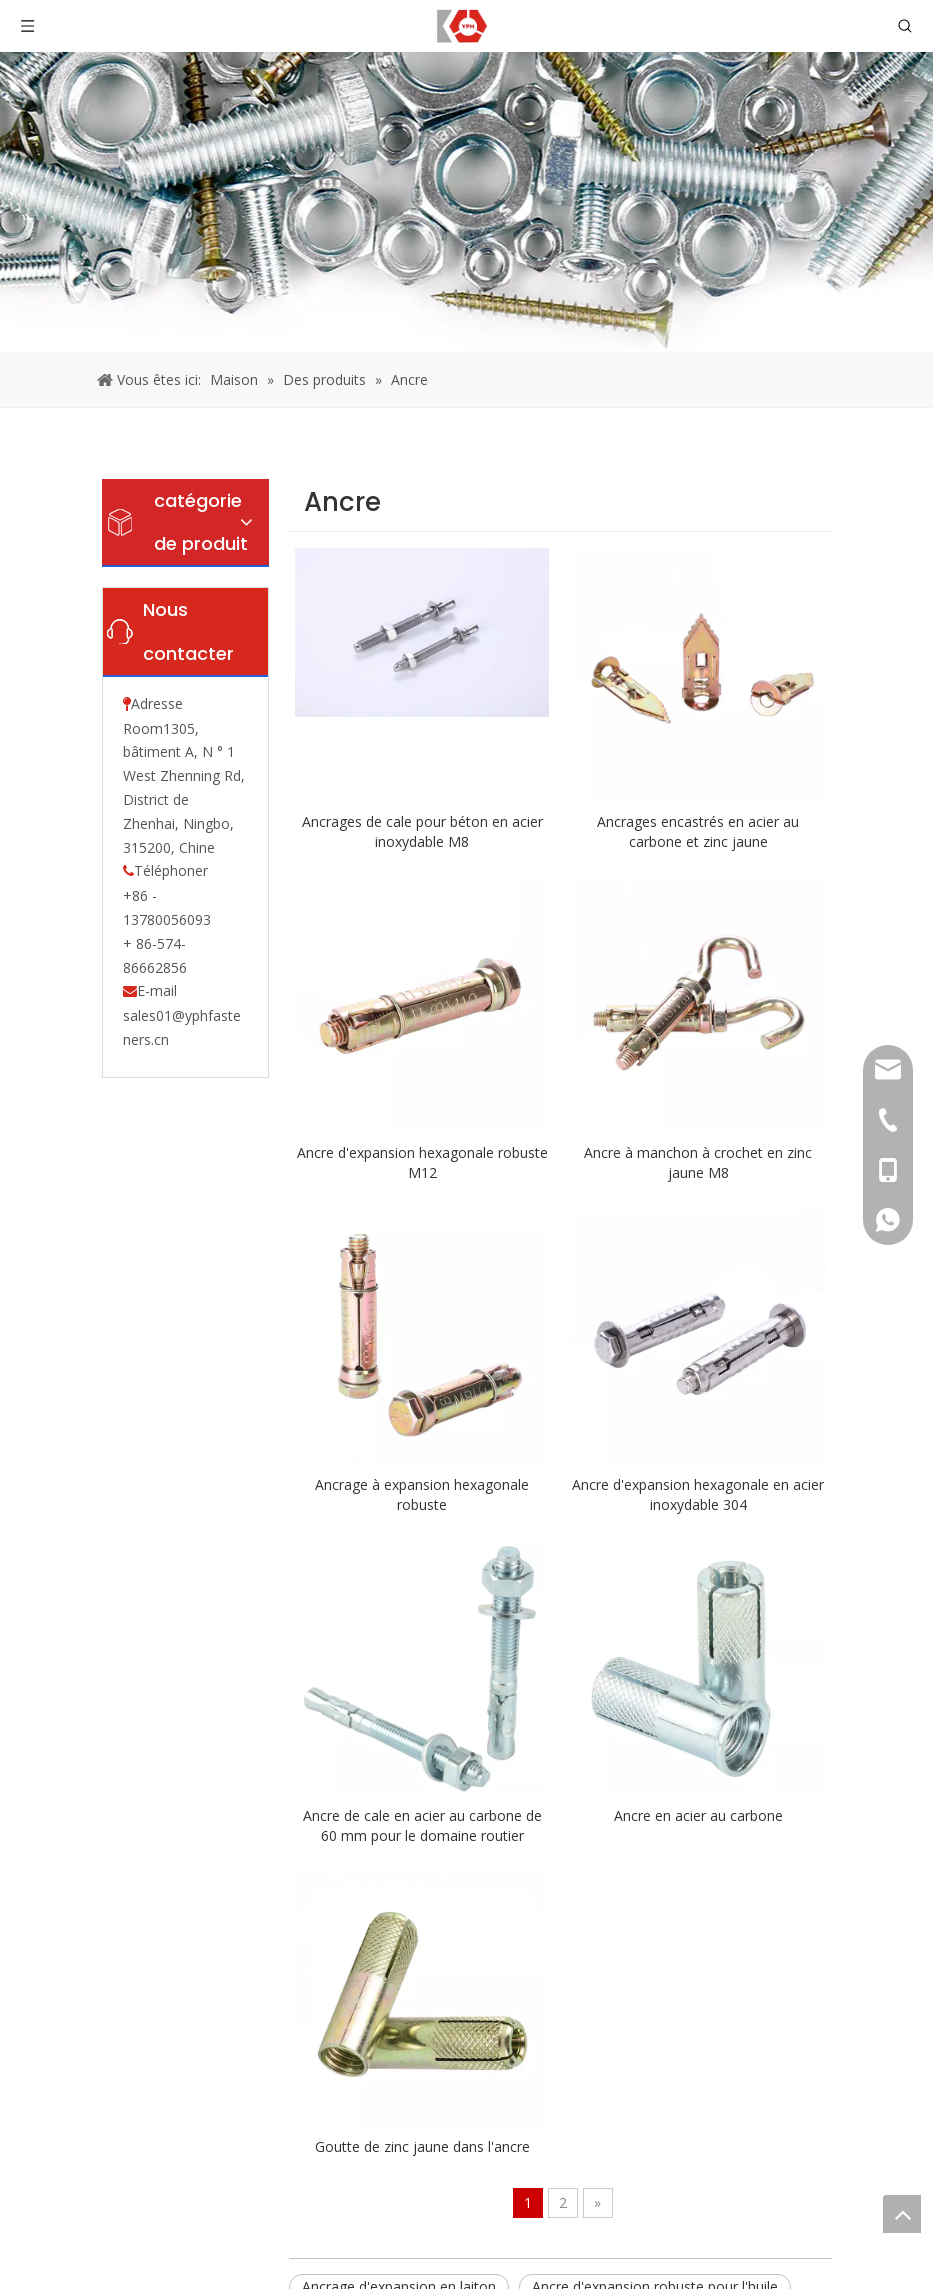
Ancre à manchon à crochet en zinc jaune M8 (698, 1162)
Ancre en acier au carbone (698, 1815)
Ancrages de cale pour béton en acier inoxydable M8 (422, 831)
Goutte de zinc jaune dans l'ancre (422, 2146)
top (902, 2214)
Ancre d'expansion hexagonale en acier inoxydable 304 (698, 1494)
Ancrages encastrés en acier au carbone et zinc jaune (698, 831)
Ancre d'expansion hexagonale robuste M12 (422, 1162)
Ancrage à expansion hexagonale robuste (422, 1494)
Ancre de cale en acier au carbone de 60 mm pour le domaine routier (422, 1825)
